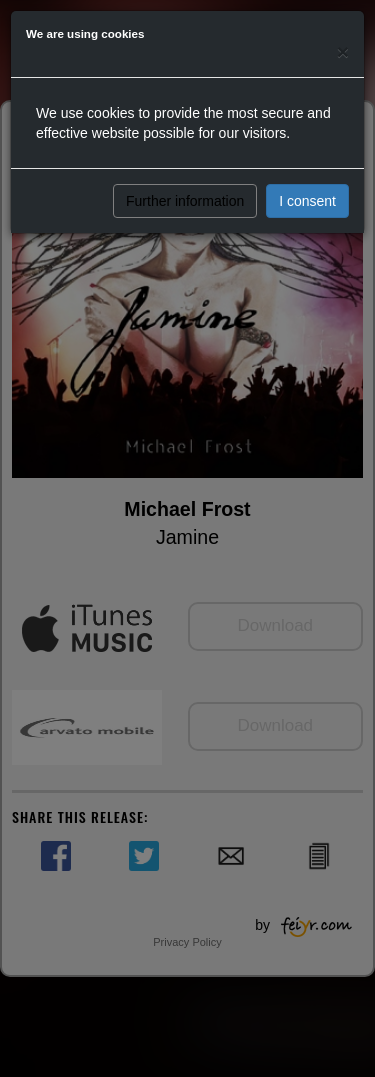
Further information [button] (185, 201)
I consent (307, 201)
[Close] (343, 51)
